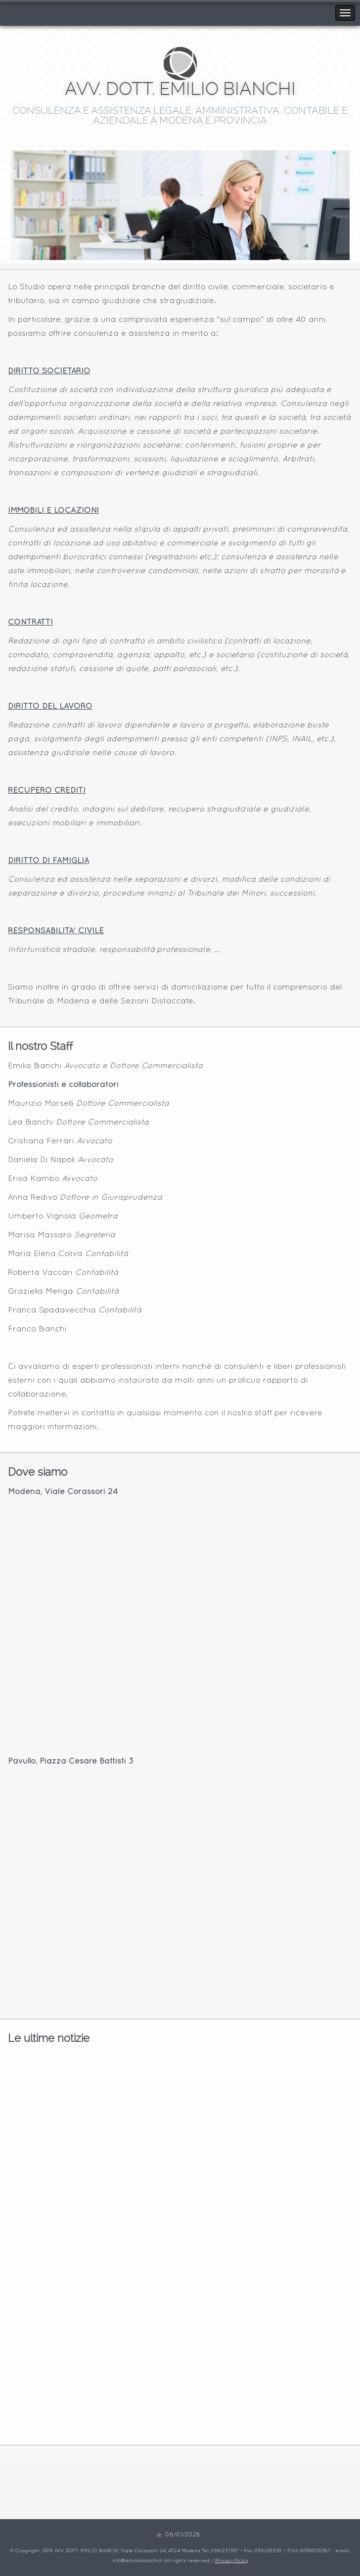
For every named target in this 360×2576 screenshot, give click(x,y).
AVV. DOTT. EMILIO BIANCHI (180, 88)
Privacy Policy (231, 2561)
